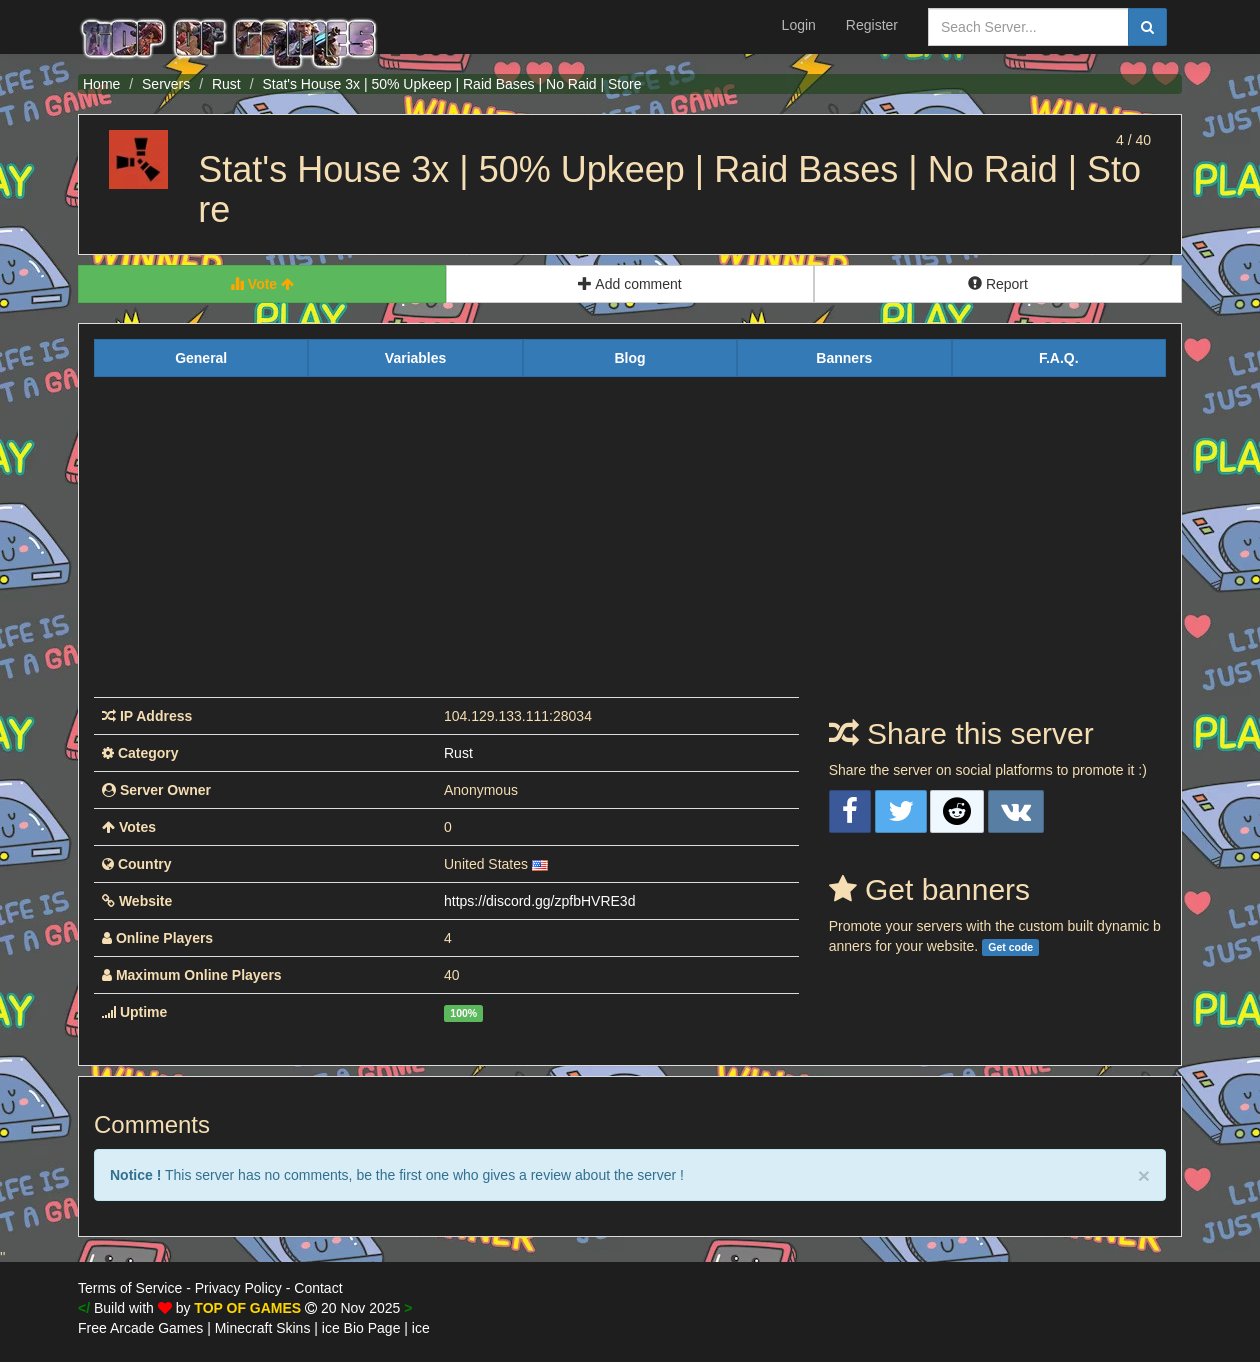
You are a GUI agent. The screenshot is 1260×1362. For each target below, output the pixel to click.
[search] (1147, 27)
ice (421, 1328)
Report (998, 284)
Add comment (630, 284)
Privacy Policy (238, 1288)
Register (872, 25)
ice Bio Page (361, 1328)
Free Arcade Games (140, 1328)
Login (799, 25)
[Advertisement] (630, 547)
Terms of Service (130, 1288)
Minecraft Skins (263, 1328)
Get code (1010, 947)
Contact (318, 1288)
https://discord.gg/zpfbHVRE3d (539, 901)
